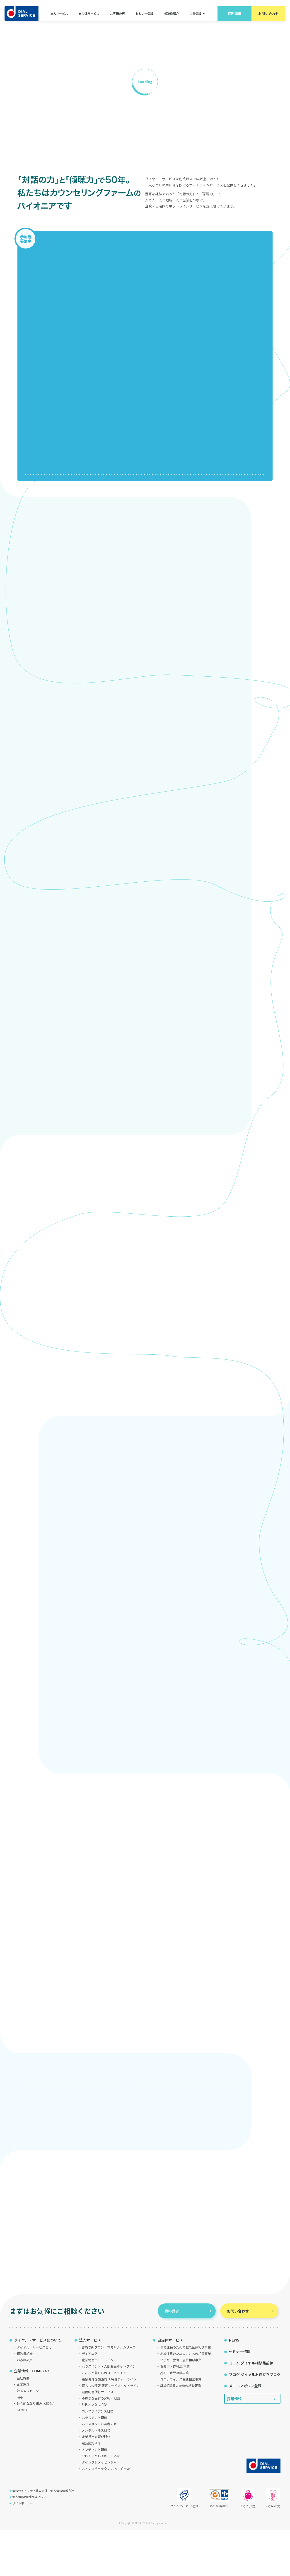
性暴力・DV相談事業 (175, 2412)
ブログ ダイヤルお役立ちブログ (254, 2420)
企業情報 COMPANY (31, 2417)
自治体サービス (89, 13)
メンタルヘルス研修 (96, 2476)
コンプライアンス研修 (97, 2457)
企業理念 (23, 2430)
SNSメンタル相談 (94, 2451)
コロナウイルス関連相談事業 (180, 2425)
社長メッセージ (28, 2437)
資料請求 (234, 13)
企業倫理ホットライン (98, 2406)
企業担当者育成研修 (96, 2483)
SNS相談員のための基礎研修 (180, 2431)
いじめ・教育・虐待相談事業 (180, 2406)
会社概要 (23, 2424)
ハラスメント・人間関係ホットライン (109, 2412)
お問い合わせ (268, 13)
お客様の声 (117, 13)
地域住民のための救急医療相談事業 (185, 2393)
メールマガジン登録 (245, 2432)
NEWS (234, 2386)
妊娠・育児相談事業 (174, 2419)
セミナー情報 (144, 13)
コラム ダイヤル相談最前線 (251, 2409)
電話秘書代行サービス (98, 2438)
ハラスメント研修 (94, 2463)
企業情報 (195, 13)
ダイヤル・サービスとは (34, 2393)
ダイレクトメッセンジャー (101, 2508)
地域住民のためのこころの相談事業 (185, 2399)
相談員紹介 (171, 13)
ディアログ (89, 2399)
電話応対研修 (91, 2489)
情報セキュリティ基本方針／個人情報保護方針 (43, 2537)
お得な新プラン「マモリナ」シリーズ (108, 2393)
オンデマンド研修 (94, 2495)
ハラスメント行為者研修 (99, 2470)
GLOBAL (23, 2456)
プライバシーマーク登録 (184, 2544)
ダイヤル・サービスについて (37, 2386)
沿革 (20, 2443)
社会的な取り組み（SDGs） (36, 2449)
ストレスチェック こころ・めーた (106, 2515)
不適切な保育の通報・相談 (101, 2444)
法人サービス (59, 13)
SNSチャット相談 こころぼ (101, 2502)
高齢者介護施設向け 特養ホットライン (109, 2425)
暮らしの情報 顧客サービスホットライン (111, 2431)
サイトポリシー (22, 2549)
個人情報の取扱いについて (30, 2543)
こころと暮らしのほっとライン (104, 2419)
